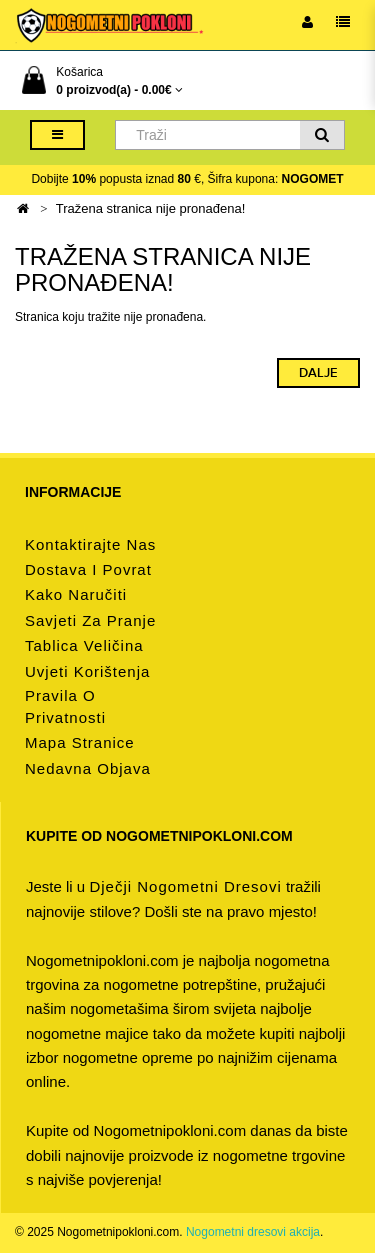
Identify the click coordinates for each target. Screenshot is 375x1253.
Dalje (318, 373)
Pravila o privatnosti (65, 706)
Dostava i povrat (88, 569)
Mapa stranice (80, 742)
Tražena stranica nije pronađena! (151, 208)
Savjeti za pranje (90, 620)
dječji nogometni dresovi (185, 886)
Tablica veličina (84, 645)
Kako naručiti (76, 594)
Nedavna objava (88, 768)
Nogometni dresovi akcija (253, 1232)
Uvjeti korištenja (87, 671)
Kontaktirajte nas (90, 544)
